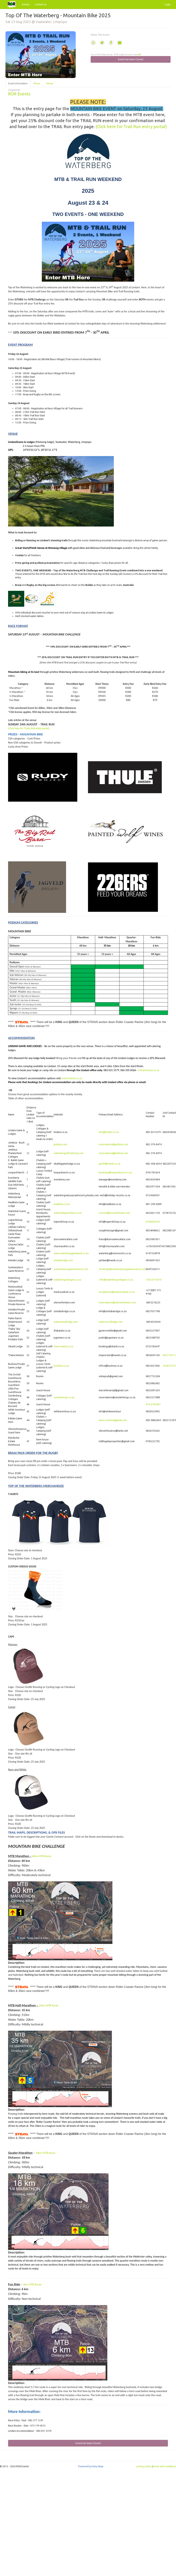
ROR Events (19, 94)
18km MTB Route (45, 2153)
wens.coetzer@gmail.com (113, 1420)
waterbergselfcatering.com (68, 1153)
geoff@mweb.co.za (109, 1163)
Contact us (41, 4)
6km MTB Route (32, 2284)
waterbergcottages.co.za (67, 1279)
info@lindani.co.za (148, 1070)
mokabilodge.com (63, 1260)
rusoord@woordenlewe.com (114, 1212)
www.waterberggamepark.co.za (71, 1253)
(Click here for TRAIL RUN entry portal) (28, 728)
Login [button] (168, 4)
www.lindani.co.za (71, 1078)
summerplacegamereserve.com (71, 1269)
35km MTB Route (48, 2005)
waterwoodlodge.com (66, 1321)
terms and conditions (164, 2466)
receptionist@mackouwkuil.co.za (117, 1292)
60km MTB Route (41, 1856)
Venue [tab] (49, 83)
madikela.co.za (62, 1204)
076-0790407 (153, 1404)
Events (26, 4)
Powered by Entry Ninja (90, 2466)
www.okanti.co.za (63, 1346)
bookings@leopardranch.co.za (115, 1172)
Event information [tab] (18, 83)
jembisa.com (60, 1144)
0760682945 (153, 1221)
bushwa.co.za (61, 1365)
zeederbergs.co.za (64, 1397)
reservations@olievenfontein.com (117, 1302)
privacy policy (144, 2466)
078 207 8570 (153, 1279)
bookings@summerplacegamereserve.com (122, 1269)
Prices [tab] (37, 83)
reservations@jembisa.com (113, 1144)
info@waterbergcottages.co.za (116, 1279)
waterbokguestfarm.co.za (68, 1212)
